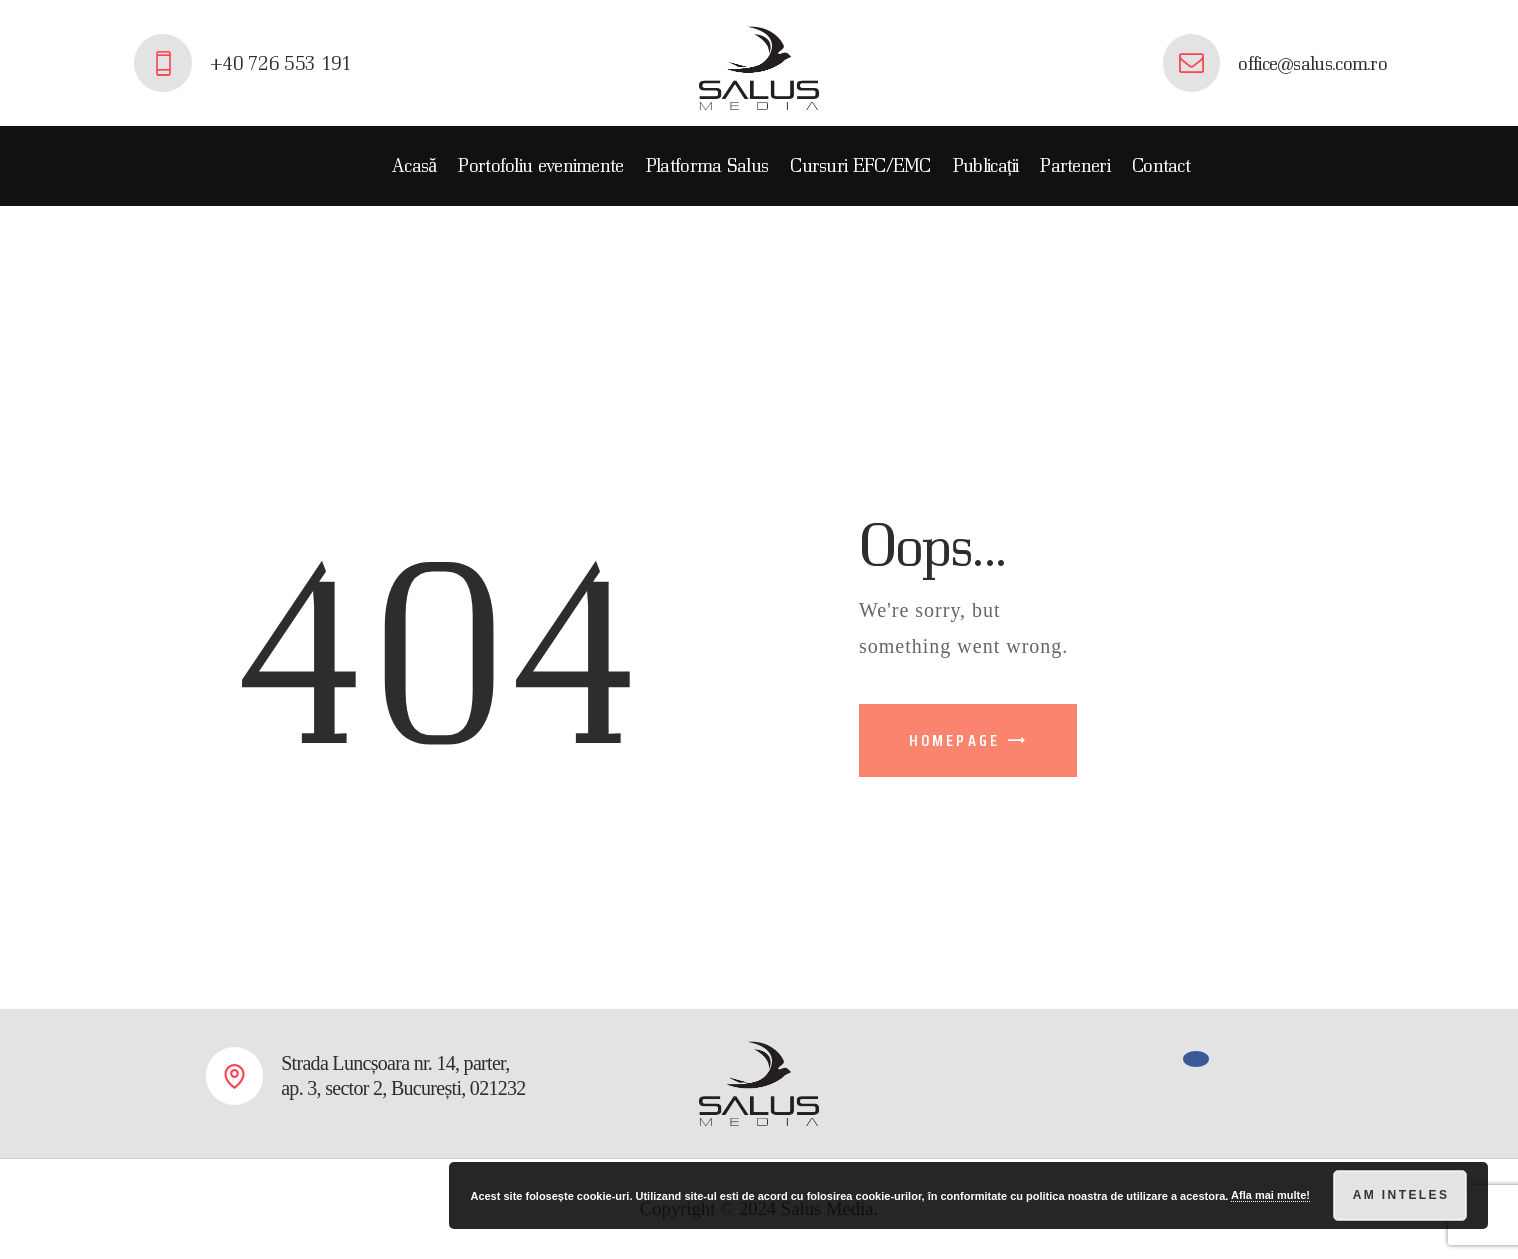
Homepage (955, 740)
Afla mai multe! (1270, 1195)
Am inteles (1401, 1195)
